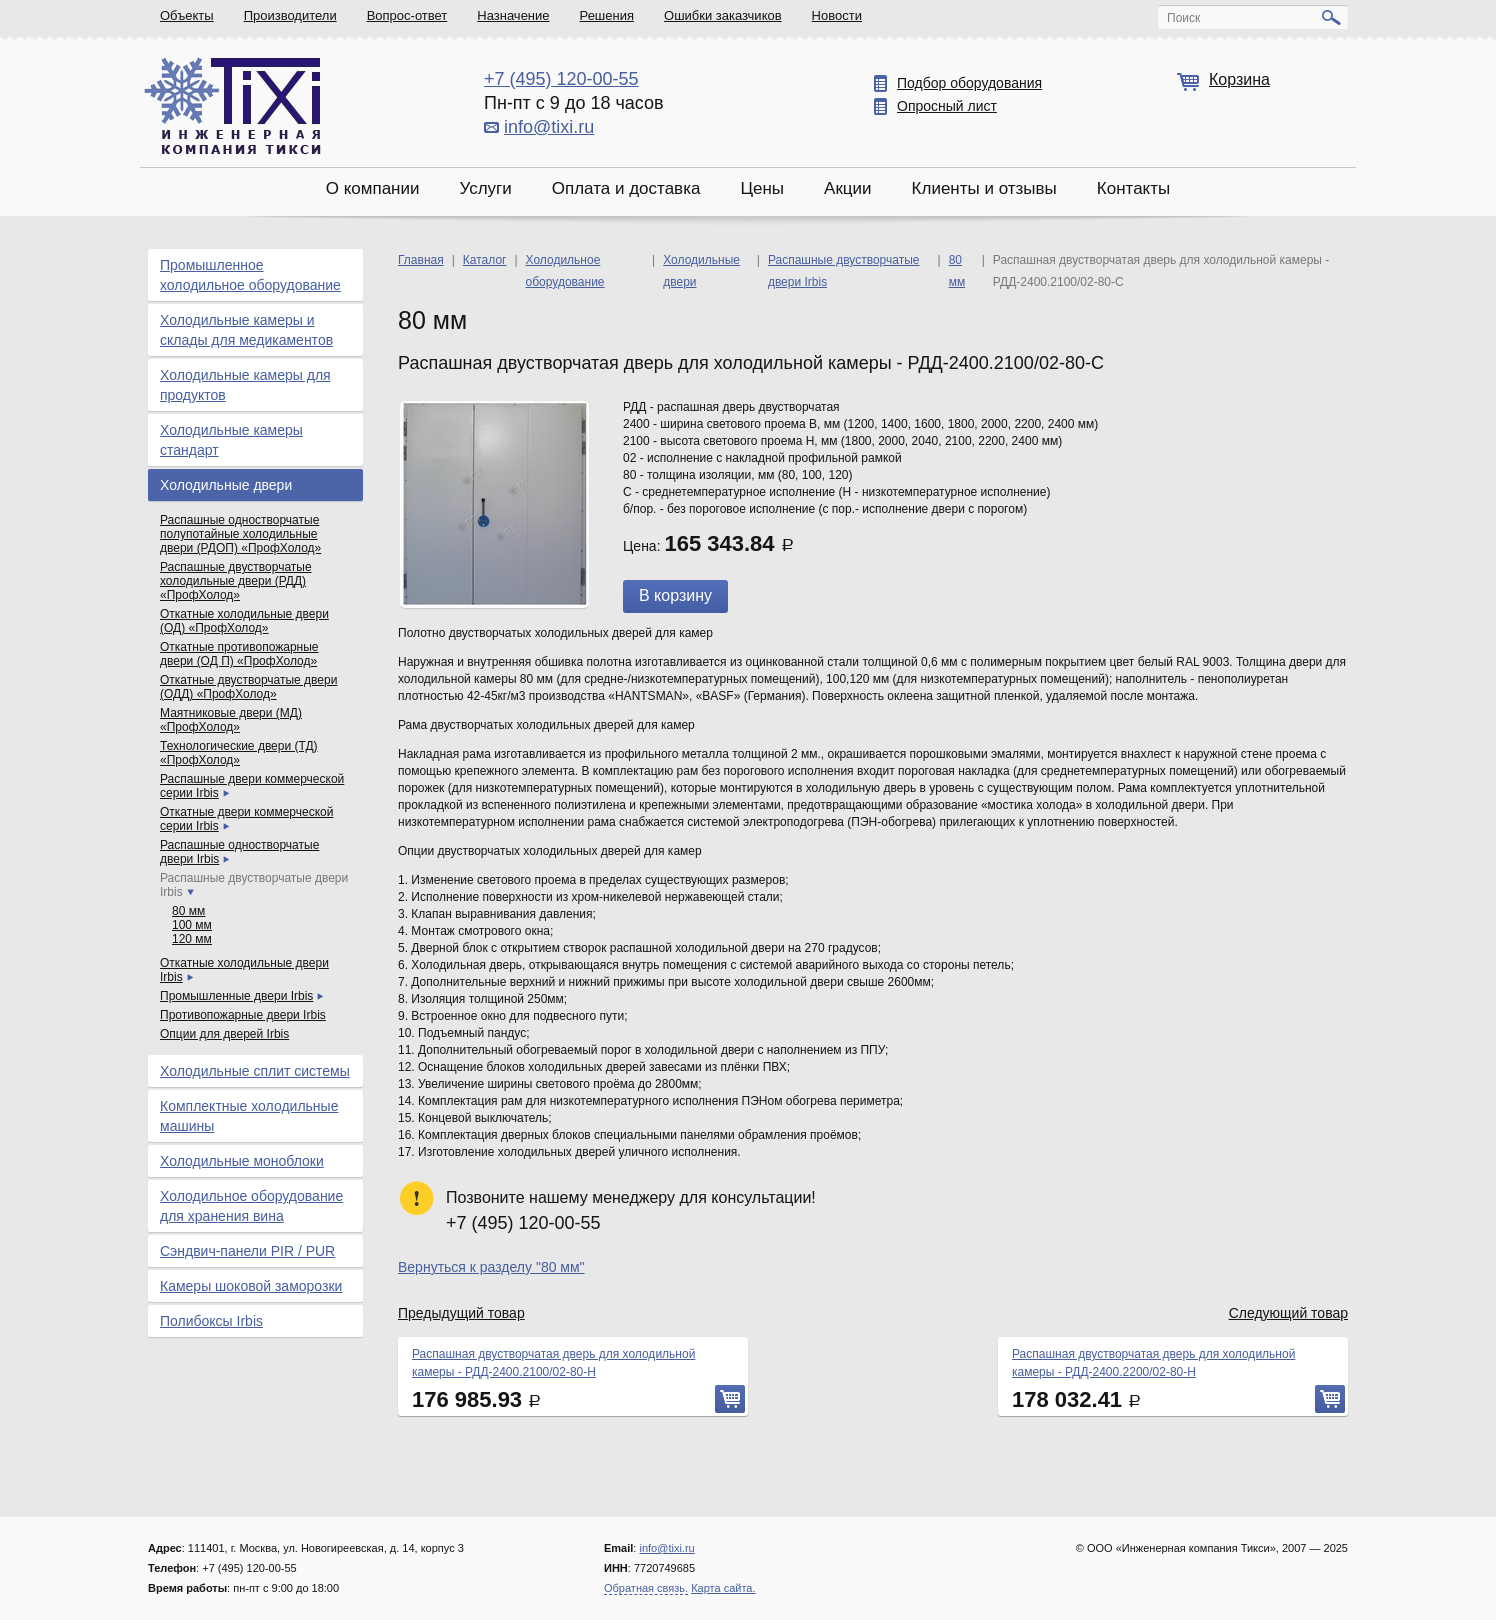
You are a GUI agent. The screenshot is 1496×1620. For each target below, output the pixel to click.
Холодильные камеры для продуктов (245, 385)
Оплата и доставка (626, 188)
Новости (837, 15)
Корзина (1239, 79)
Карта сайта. (723, 1588)
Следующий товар (1288, 1313)
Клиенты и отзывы (984, 188)
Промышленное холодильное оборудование (250, 275)
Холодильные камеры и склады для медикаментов (246, 330)
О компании (373, 188)
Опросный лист (947, 106)
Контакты (1133, 188)
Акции (848, 188)
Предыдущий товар (461, 1313)
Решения (607, 15)
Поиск (1183, 18)
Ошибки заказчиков (723, 15)
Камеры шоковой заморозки (251, 1286)
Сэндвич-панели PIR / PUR (247, 1251)
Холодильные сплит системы (255, 1071)
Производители (290, 15)
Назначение (513, 15)
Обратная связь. (646, 1588)
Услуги (485, 188)
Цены (762, 188)
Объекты (187, 15)
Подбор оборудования (969, 83)
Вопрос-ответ (407, 15)
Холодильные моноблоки (242, 1161)
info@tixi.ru (549, 127)
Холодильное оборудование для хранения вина (251, 1206)
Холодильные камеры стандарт (231, 440)
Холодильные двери (226, 485)
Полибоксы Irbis (211, 1321)
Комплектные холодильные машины (249, 1116)
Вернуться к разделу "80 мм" (491, 1267)
